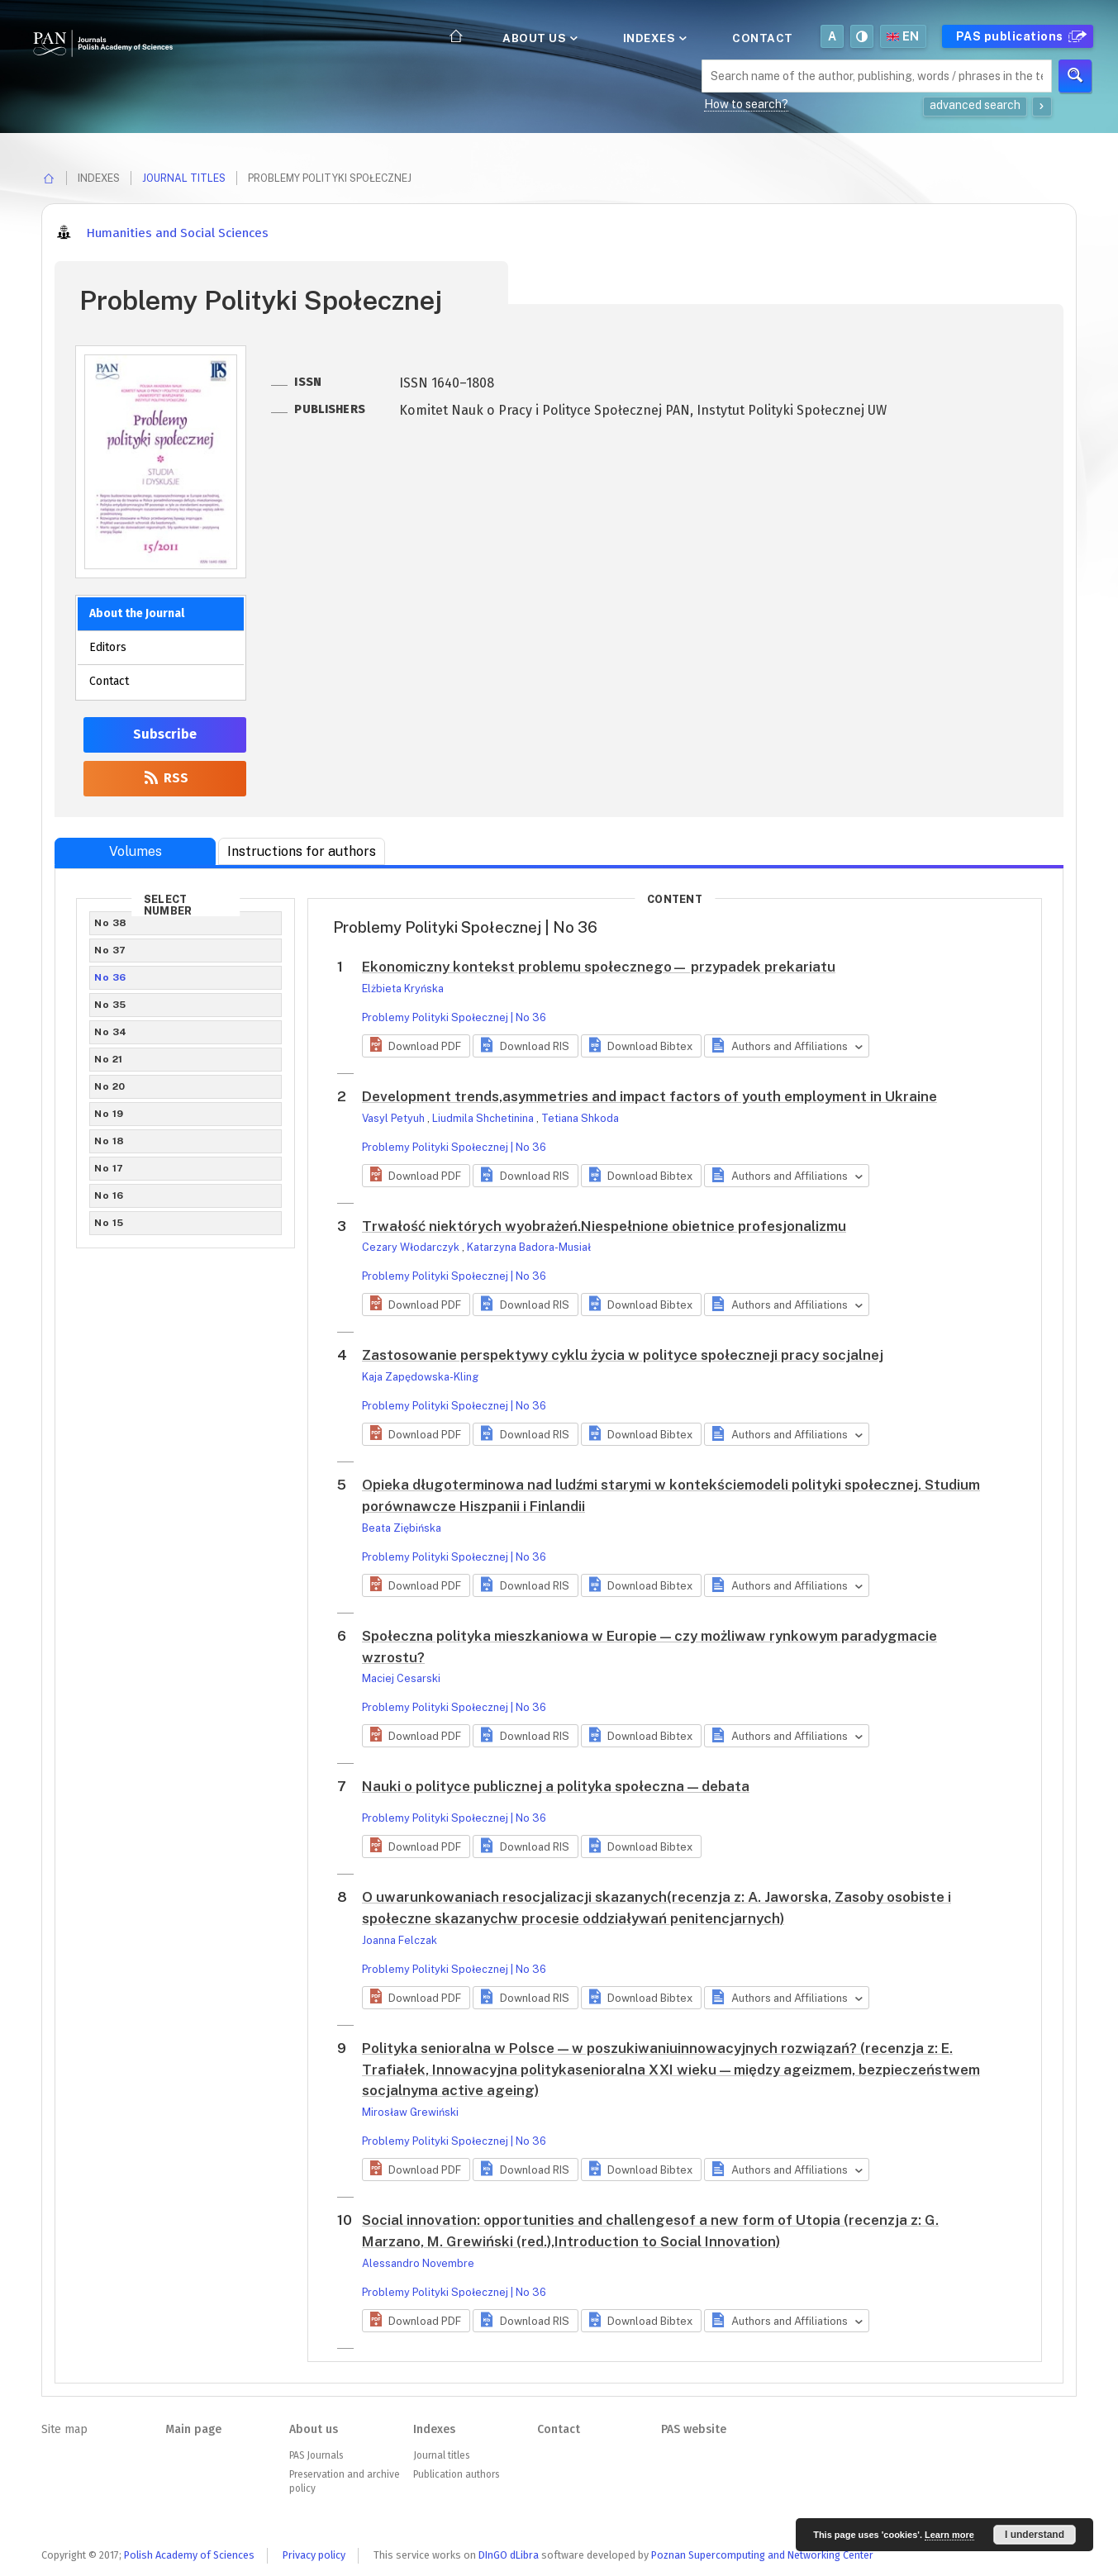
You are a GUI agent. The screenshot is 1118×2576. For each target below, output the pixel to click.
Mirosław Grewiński (410, 2112)
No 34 (110, 1032)
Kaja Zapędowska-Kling (420, 1377)
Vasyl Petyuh (394, 1118)
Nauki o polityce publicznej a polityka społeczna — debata (555, 1786)
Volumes (135, 851)
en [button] (903, 36)
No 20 (110, 1086)
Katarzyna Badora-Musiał (529, 1247)
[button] (416, 1045)
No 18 (109, 1141)
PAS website (693, 2429)
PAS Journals (316, 2455)
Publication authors (456, 2474)
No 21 (108, 1059)
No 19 (109, 1113)
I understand (1034, 2534)
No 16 (109, 1195)
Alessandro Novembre (418, 2263)
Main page (193, 2429)
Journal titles (184, 178)
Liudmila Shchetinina (484, 1118)
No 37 (110, 950)
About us (538, 38)
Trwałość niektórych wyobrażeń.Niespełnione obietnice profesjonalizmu (604, 1226)
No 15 (109, 1223)
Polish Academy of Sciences (189, 2555)
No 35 (110, 1004)
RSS (164, 778)
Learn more (949, 2535)
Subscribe (165, 734)
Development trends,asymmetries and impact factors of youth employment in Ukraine (649, 1096)
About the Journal (136, 613)
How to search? (746, 104)
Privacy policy (314, 2555)
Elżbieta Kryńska (403, 988)
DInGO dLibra (508, 2555)
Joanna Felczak (399, 1940)
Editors (107, 647)
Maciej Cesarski (401, 1678)
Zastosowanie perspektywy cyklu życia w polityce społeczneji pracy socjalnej (622, 1355)
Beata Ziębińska (401, 1528)
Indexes (653, 38)
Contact (762, 38)
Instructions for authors (301, 851)
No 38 (110, 923)
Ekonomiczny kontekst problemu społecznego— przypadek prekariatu (598, 966)
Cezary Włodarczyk (412, 1247)
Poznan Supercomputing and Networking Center (762, 2555)
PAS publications (1019, 36)
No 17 (109, 1168)
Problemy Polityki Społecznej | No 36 (454, 1017)
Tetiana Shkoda (580, 1118)
